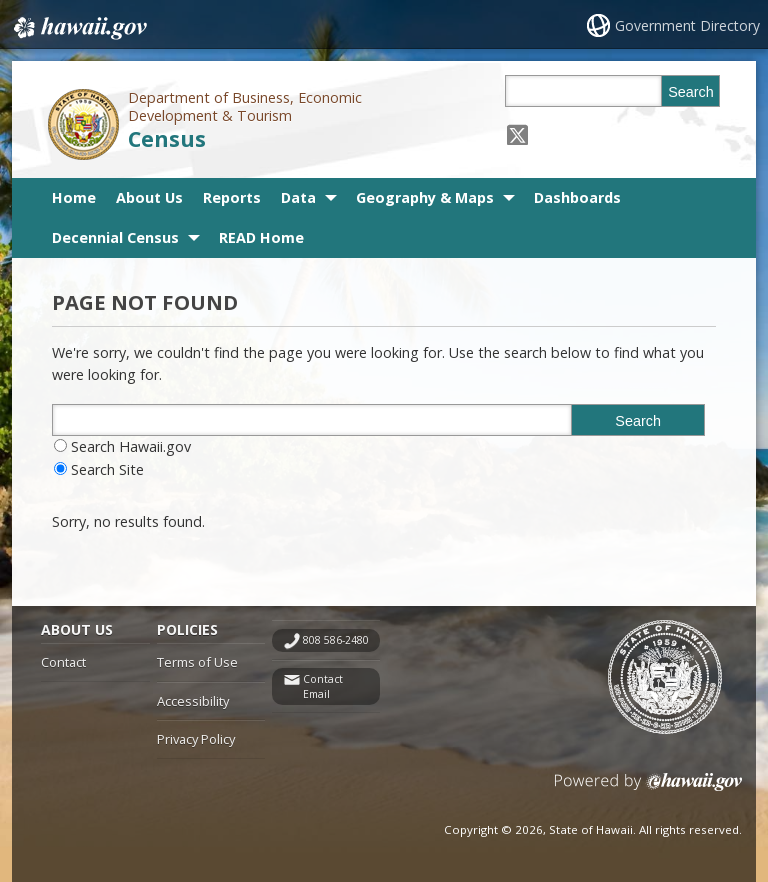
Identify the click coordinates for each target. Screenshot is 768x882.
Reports (232, 197)
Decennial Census (115, 237)
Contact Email (323, 686)
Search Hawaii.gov (131, 446)
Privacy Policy (196, 739)
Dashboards (577, 197)
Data (298, 197)
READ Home (261, 237)
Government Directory (687, 25)
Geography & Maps (425, 197)
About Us (149, 197)
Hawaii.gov (78, 27)
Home (74, 197)
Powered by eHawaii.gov (648, 789)
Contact (63, 662)
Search (691, 92)
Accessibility (193, 701)
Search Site (107, 469)
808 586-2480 (336, 640)
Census (167, 138)
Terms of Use (197, 662)
